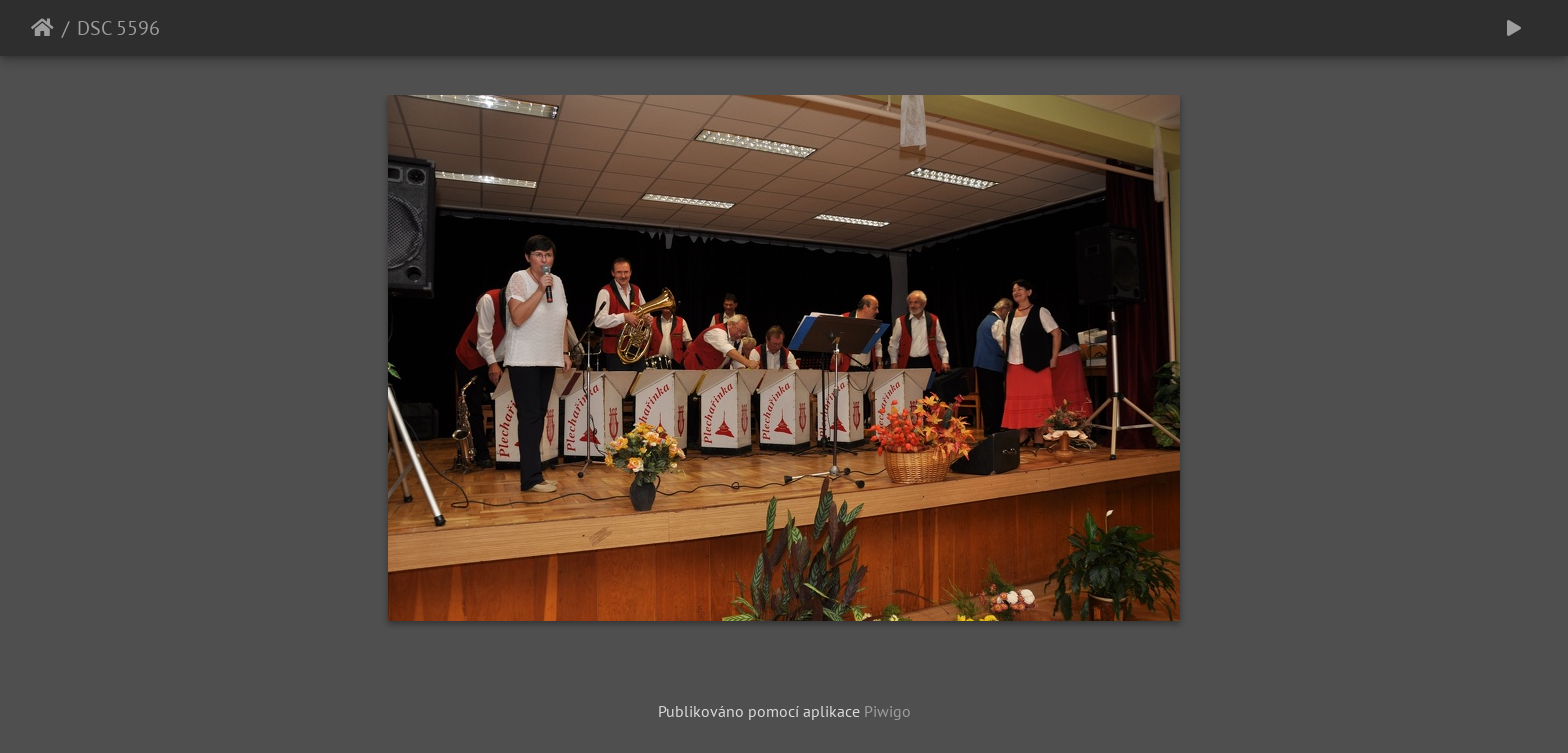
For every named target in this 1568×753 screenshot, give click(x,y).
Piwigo (887, 711)
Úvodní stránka (42, 28)
